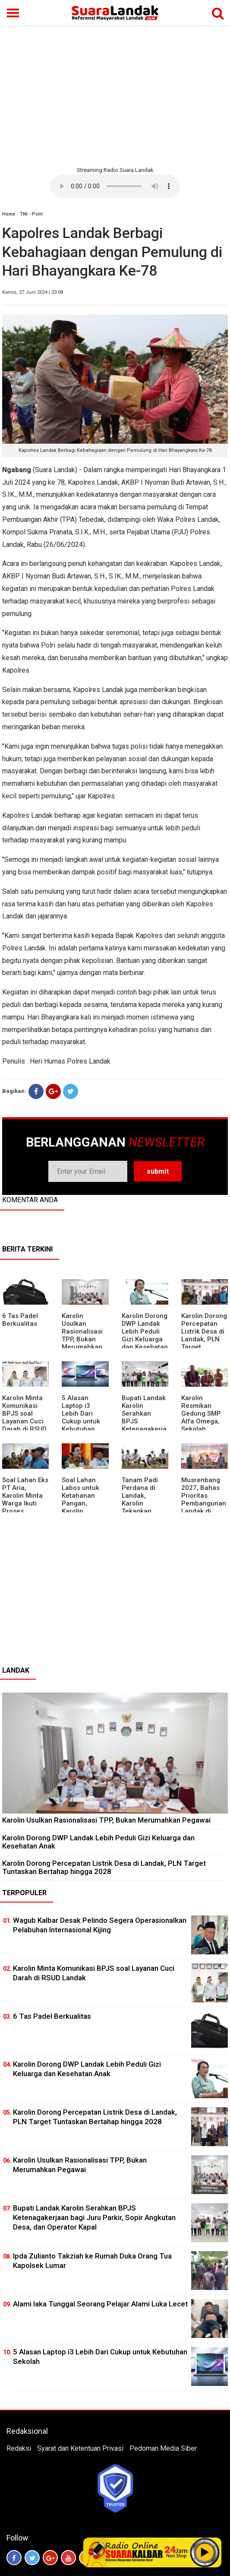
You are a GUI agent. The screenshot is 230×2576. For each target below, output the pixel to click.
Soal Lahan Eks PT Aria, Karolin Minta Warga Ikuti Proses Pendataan (25, 1499)
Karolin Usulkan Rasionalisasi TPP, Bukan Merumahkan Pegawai (82, 1335)
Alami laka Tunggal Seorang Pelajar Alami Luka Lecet (100, 2304)
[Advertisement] (115, 95)
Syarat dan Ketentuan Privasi (80, 2448)
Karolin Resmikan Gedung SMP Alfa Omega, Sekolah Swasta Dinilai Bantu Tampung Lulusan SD (202, 1429)
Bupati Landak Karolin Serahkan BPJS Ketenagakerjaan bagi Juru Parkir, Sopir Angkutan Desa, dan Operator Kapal (94, 2217)
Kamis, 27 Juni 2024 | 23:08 (32, 292)
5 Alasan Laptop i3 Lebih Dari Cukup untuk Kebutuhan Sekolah (81, 1417)
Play (205, 2552)
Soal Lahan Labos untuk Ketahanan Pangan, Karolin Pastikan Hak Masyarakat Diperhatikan (82, 1507)
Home (8, 214)
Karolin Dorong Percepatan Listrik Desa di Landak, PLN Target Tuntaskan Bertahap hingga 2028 (104, 1867)
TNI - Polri (31, 214)
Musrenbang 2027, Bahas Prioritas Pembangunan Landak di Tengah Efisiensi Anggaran (203, 1507)
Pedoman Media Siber (163, 2448)
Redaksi (18, 2448)
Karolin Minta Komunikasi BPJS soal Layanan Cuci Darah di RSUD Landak (24, 1417)
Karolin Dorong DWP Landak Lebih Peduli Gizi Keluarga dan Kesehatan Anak (145, 1335)
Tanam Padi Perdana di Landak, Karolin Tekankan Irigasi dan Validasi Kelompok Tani (144, 1507)
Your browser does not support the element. (115, 186)
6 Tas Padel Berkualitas (20, 1320)
